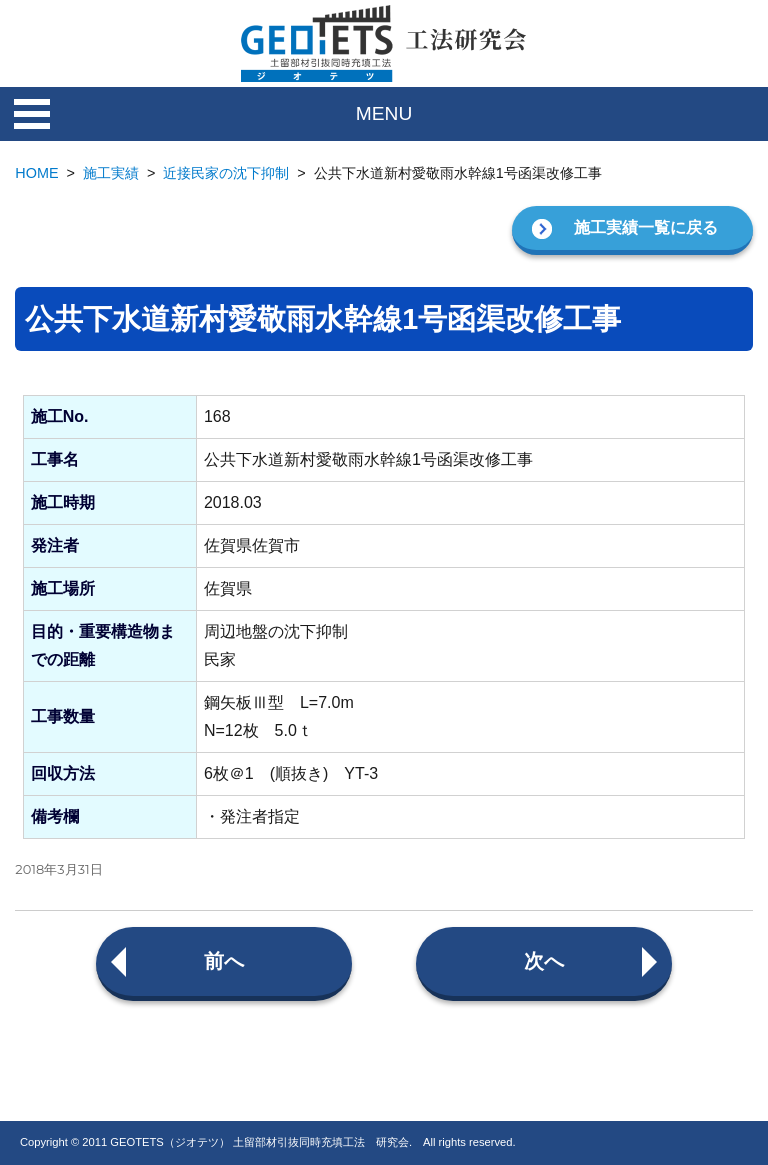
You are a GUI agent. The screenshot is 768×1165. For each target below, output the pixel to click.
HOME (36, 173)
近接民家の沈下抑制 (226, 173)
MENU (384, 113)
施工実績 (111, 173)
